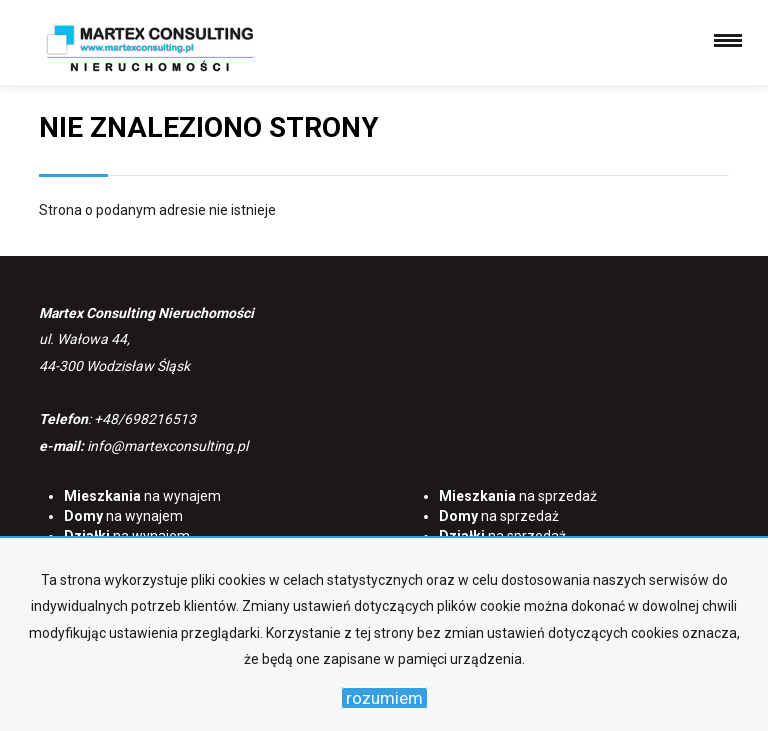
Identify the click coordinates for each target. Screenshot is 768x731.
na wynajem (142, 496)
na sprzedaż (518, 496)
